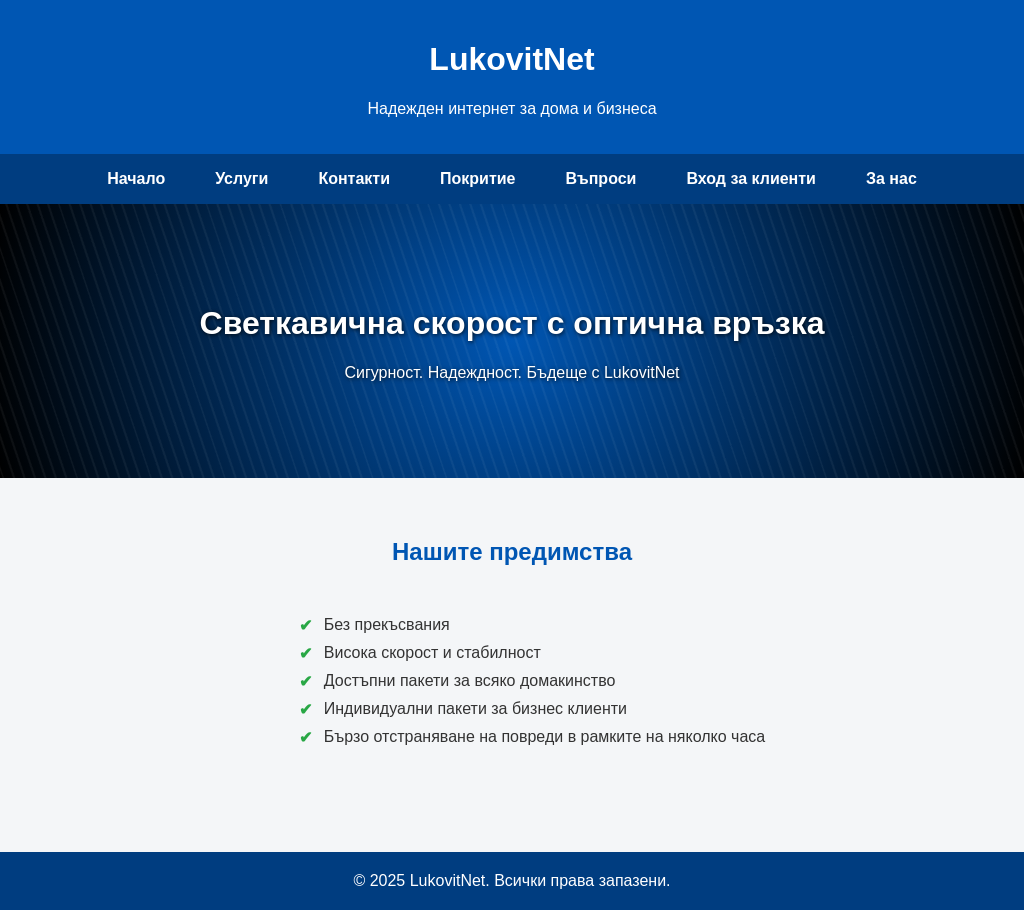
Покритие (477, 178)
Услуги (241, 178)
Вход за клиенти (751, 178)
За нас (891, 178)
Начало (136, 178)
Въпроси (600, 178)
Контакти (354, 178)
